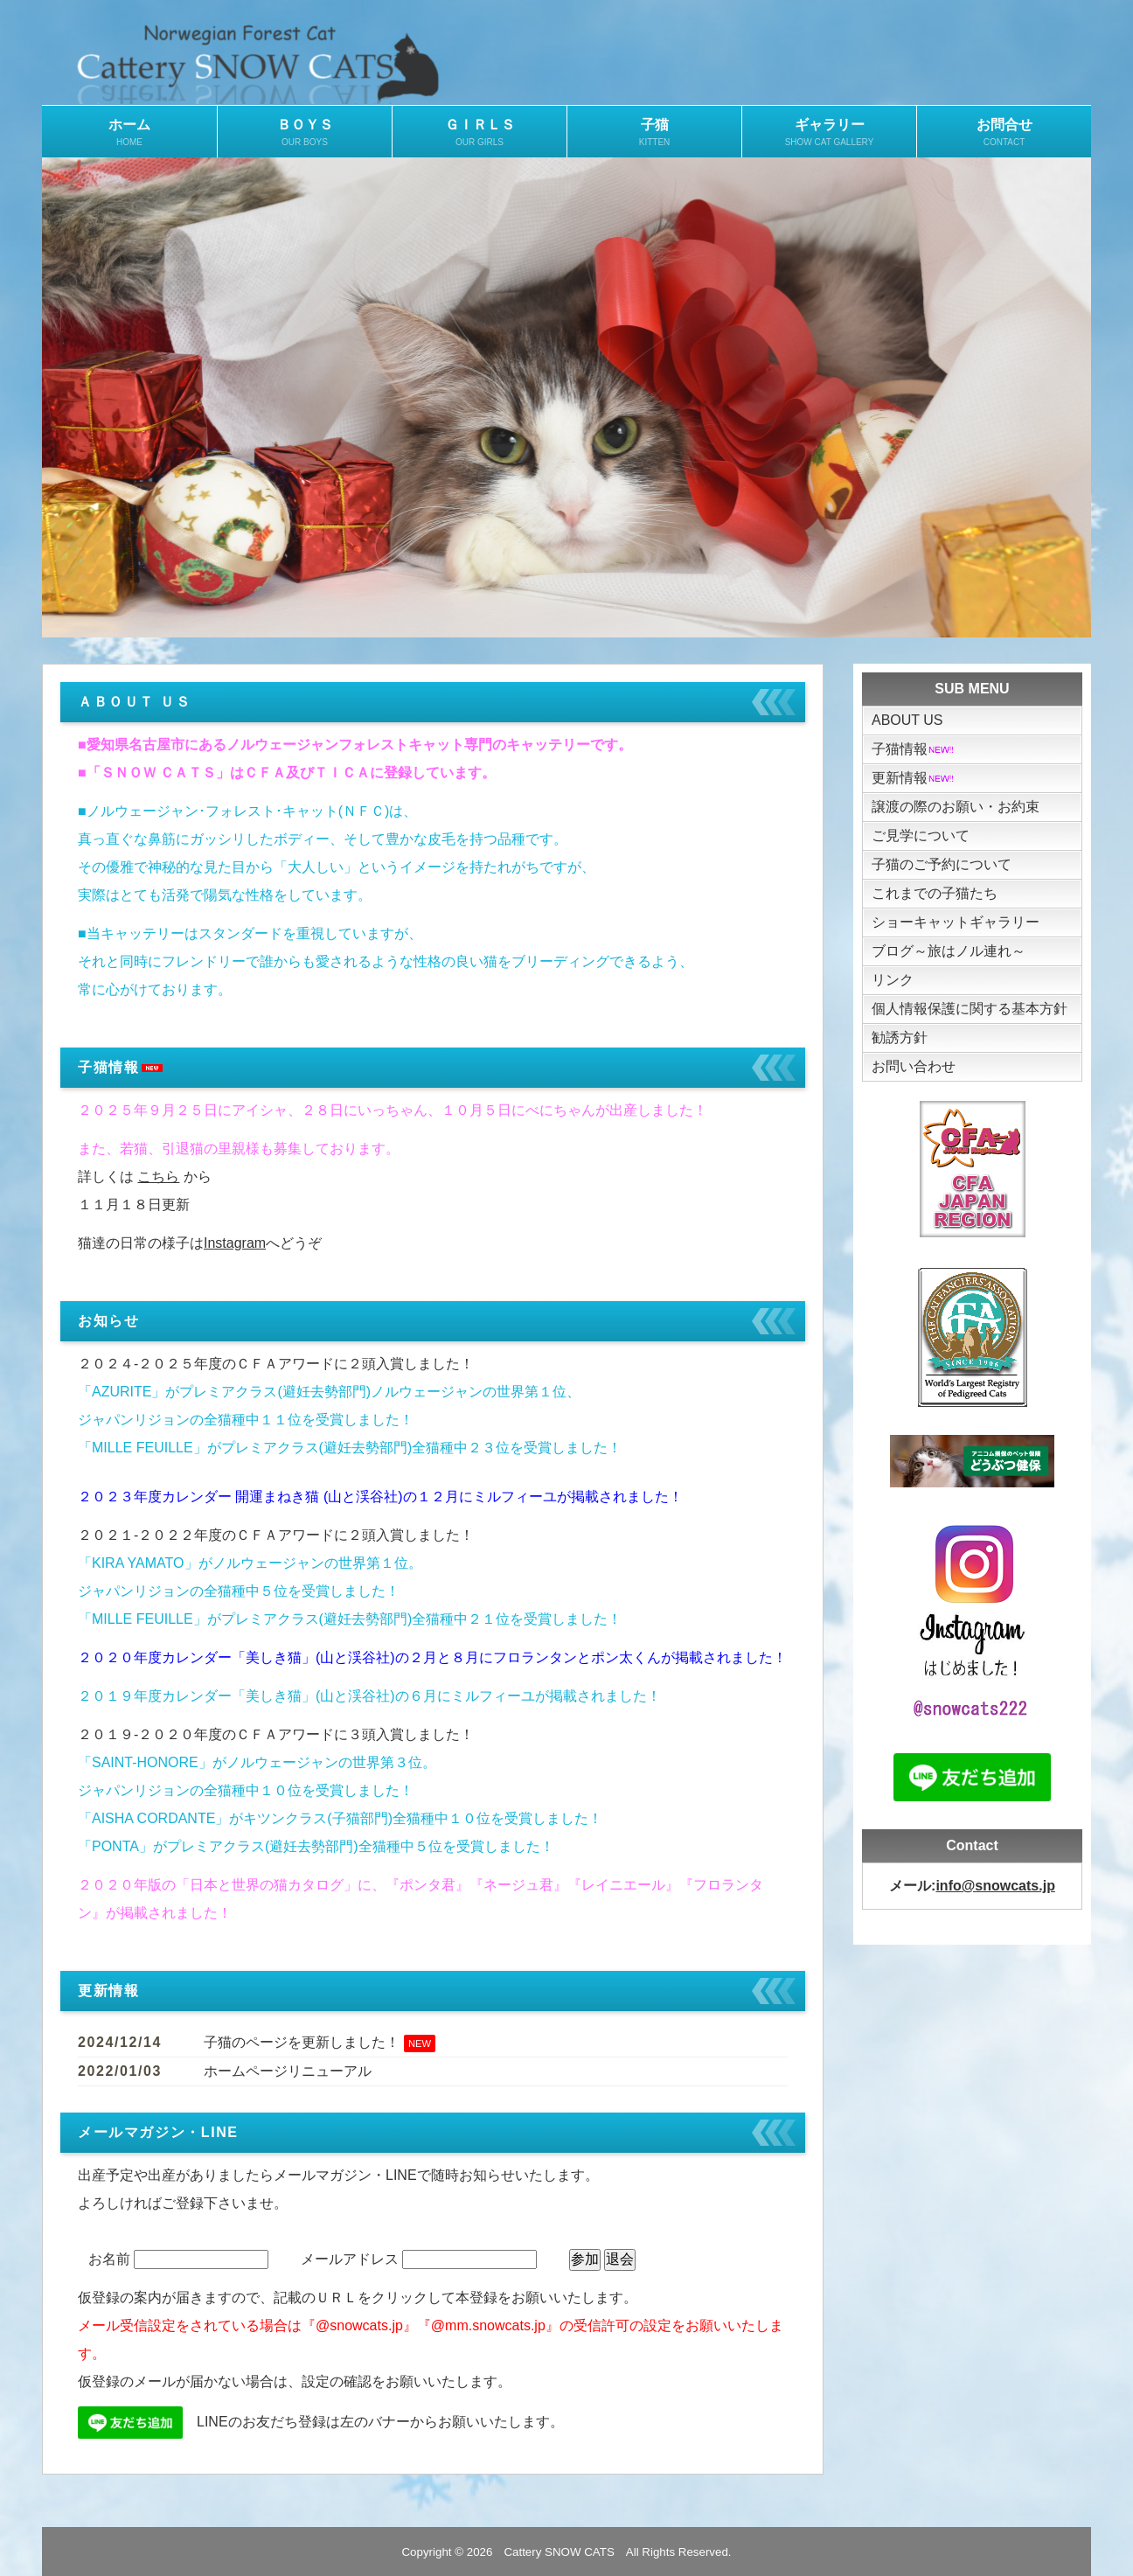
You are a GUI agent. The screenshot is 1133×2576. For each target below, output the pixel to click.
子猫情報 (914, 748)
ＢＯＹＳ (305, 133)
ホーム (129, 133)
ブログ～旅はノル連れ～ (948, 950)
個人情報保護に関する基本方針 (969, 1008)
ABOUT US (907, 720)
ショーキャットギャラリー (955, 922)
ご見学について (921, 835)
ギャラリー (829, 133)
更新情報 (914, 777)
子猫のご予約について (941, 864)
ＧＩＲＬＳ (479, 133)
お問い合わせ (914, 1066)
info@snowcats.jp (995, 1885)
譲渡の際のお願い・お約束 (955, 806)
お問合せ (1004, 133)
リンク (893, 979)
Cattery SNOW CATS (559, 2552)
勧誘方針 (900, 1037)
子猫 (654, 133)
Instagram (235, 1243)
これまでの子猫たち (934, 893)
